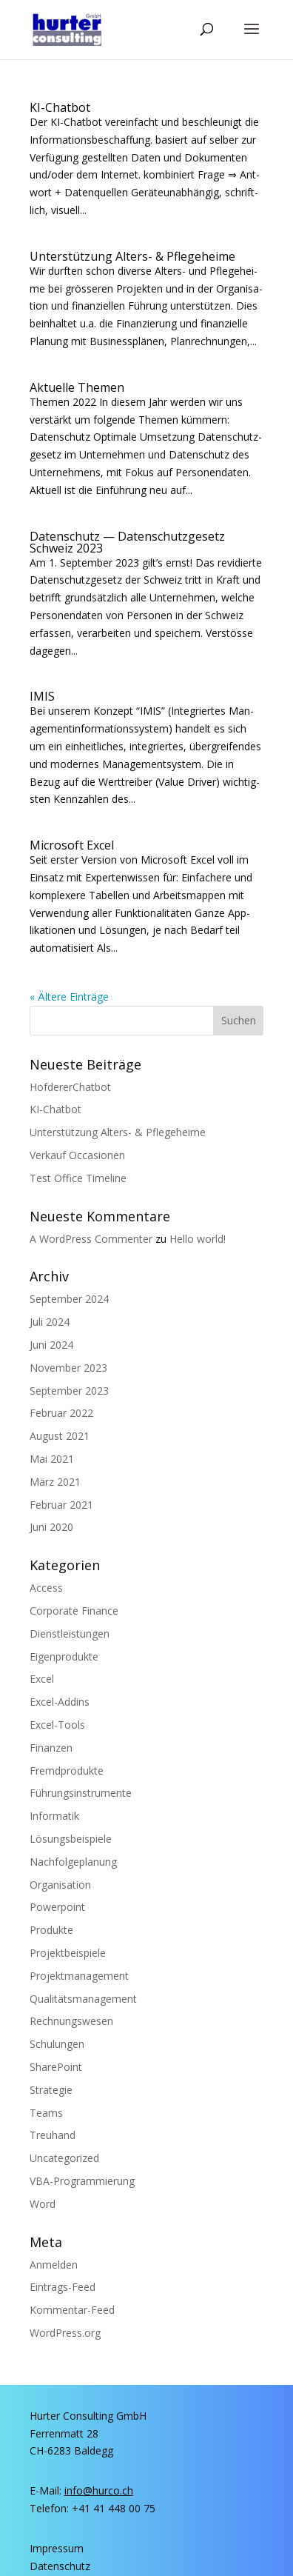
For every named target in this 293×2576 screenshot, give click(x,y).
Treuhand (52, 2135)
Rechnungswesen (71, 2021)
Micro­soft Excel (72, 845)
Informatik (54, 1816)
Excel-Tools (57, 1725)
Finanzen (51, 1748)
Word (42, 2204)
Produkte (51, 1930)
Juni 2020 (51, 1527)
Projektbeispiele (68, 1953)
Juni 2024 (51, 1345)
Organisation (60, 1885)
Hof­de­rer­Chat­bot (70, 1087)
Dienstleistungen (70, 1633)
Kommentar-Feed (72, 2310)
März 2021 (55, 1482)
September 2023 (69, 1391)
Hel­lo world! (197, 1239)
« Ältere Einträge (69, 997)
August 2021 (60, 1436)
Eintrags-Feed (62, 2287)
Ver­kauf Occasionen (77, 1155)
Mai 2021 (52, 1459)
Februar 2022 (61, 1413)
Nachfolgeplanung (73, 1862)
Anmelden (54, 2265)
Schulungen (57, 2044)
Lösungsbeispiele (71, 1839)
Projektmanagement (79, 1976)
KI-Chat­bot (60, 107)
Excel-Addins (60, 1702)
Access (46, 1588)
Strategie (51, 2090)
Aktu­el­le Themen (77, 387)
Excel (42, 1679)
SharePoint (56, 2067)
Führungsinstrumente (81, 1793)
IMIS (42, 696)
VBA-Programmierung (82, 2181)
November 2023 (68, 1368)
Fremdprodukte (67, 1771)
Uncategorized (64, 2158)
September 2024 (69, 1299)
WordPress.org (65, 2333)
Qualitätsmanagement (83, 1999)
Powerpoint (57, 1907)
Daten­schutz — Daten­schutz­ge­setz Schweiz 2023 (127, 542)
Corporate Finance (74, 1611)
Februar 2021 (61, 1505)
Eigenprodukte (64, 1656)
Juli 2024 (50, 1322)
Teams (46, 2113)
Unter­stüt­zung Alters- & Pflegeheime (132, 256)
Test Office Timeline (78, 1178)
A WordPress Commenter (91, 1239)
